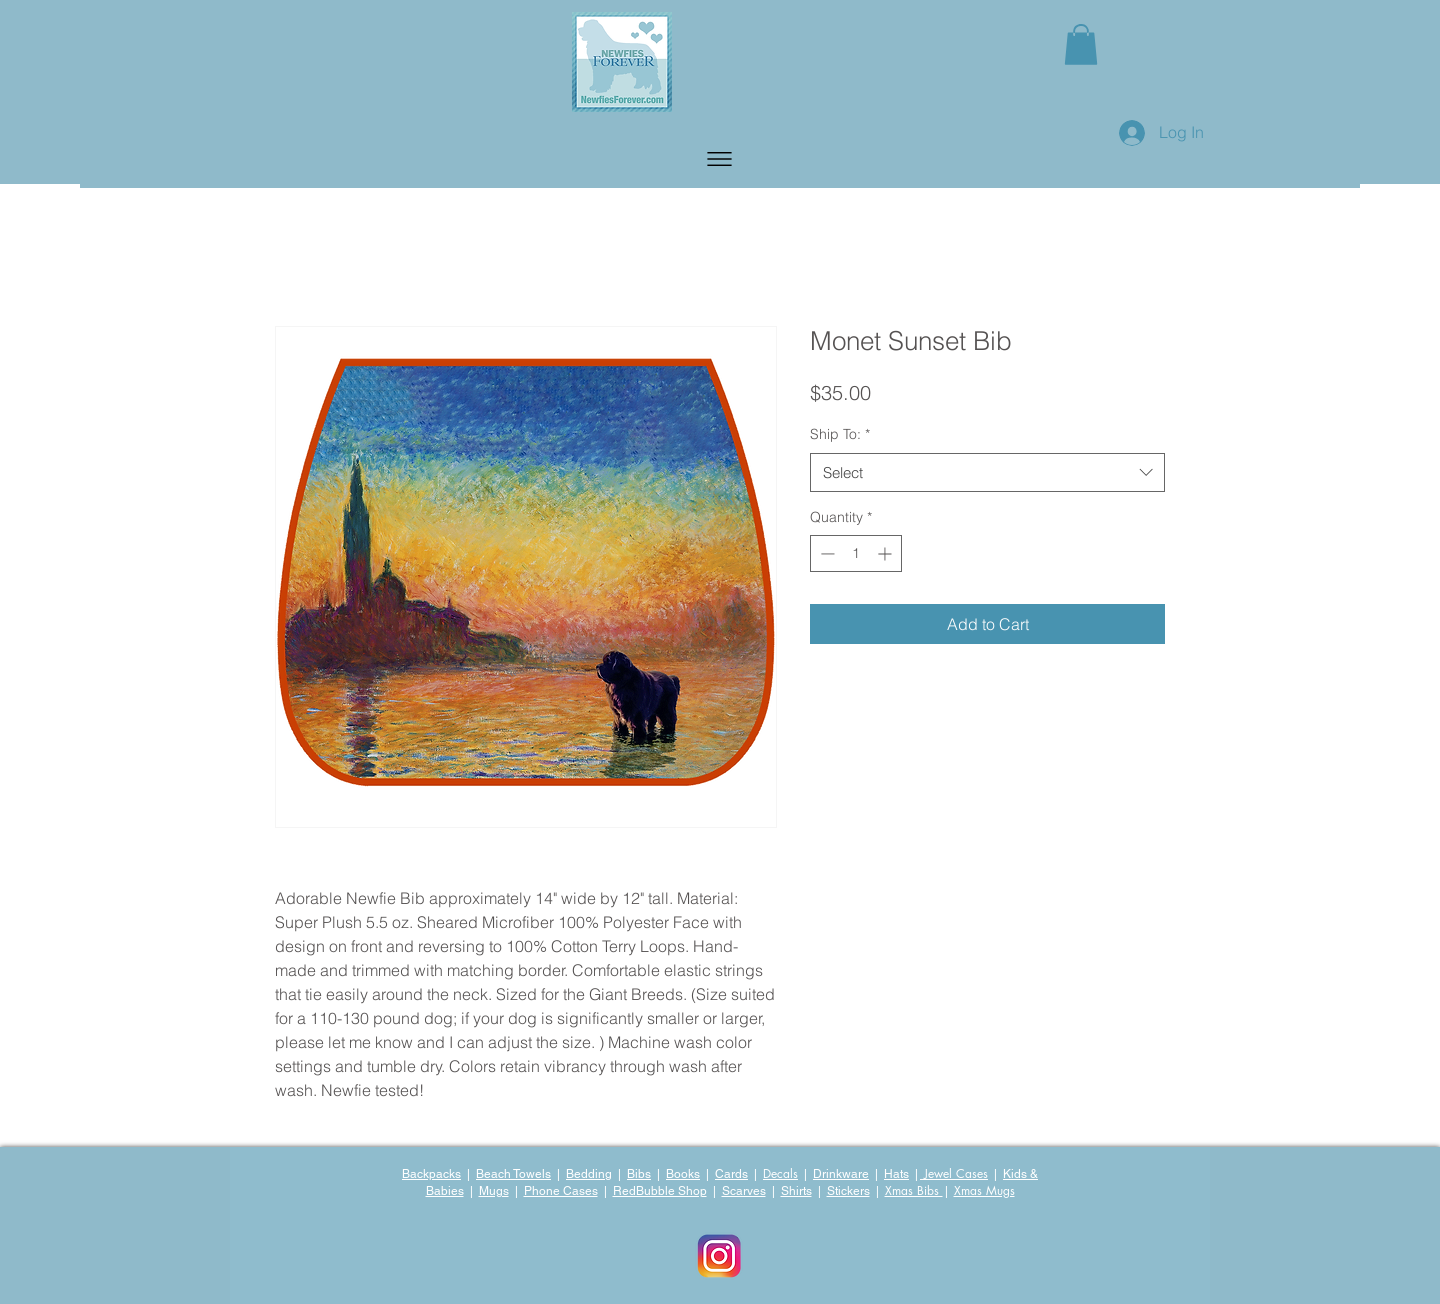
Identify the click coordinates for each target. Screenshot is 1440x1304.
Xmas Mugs (984, 1190)
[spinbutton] (856, 553)
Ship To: (840, 434)
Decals (780, 1173)
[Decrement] (825, 553)
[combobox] (987, 472)
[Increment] (886, 553)
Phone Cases (561, 1191)
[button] (719, 159)
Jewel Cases (954, 1173)
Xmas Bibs (914, 1190)
